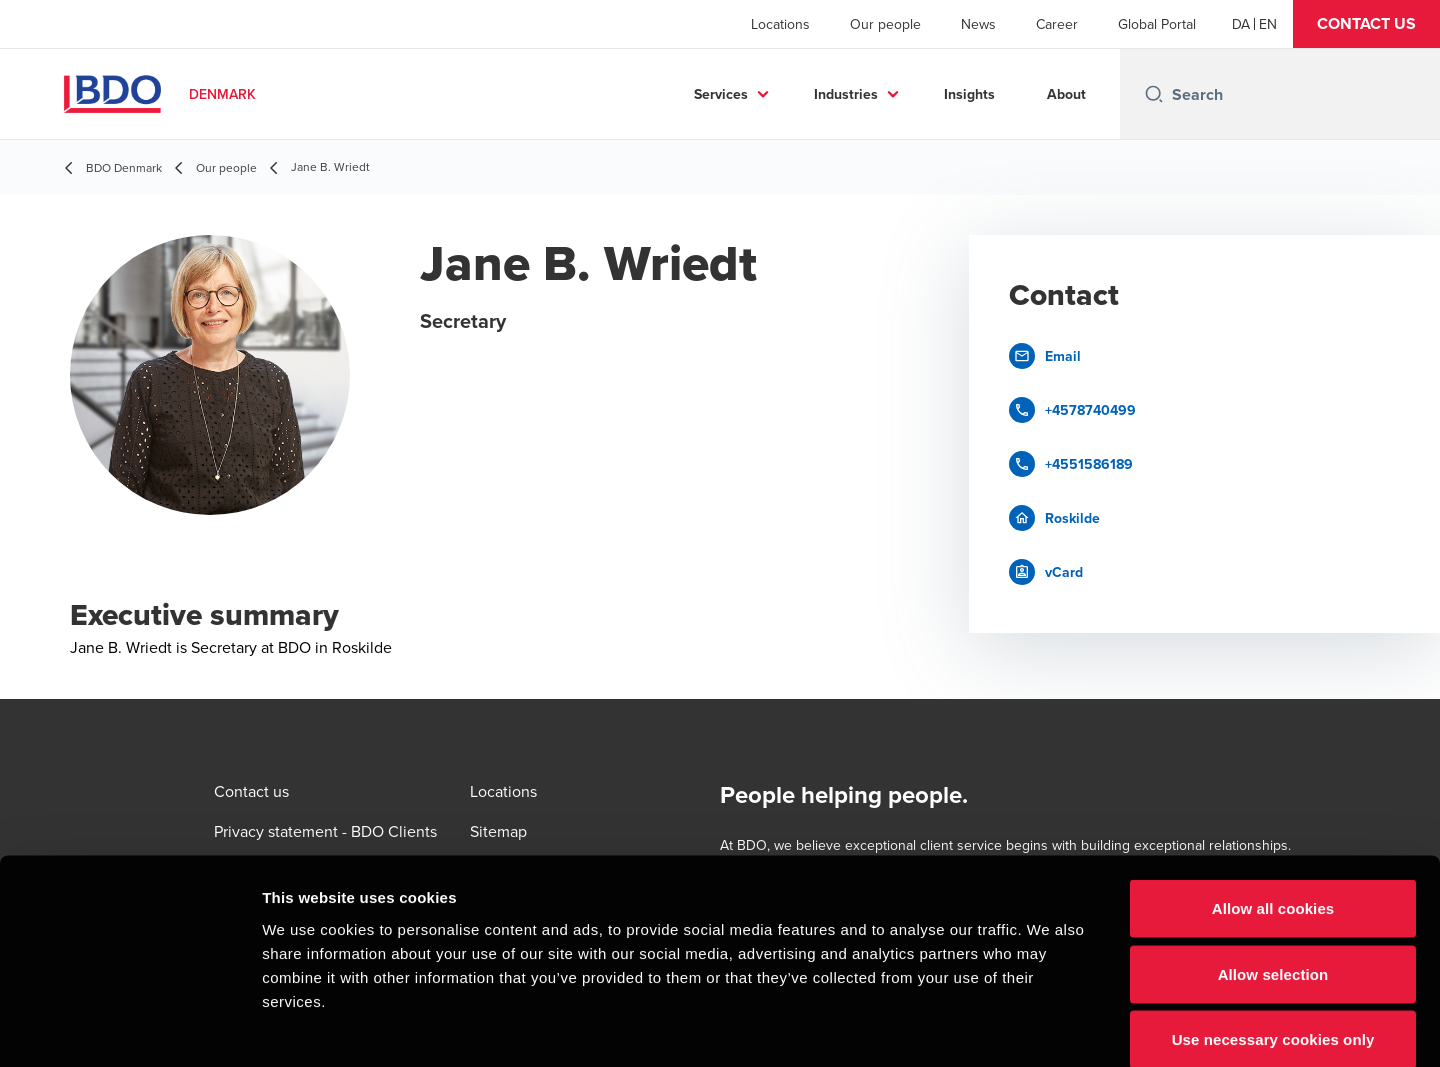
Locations (780, 24)
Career (1057, 24)
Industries (846, 94)
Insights (969, 94)
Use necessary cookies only (1273, 935)
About (1066, 94)
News (978, 24)
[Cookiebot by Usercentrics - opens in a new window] (129, 1028)
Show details (1049, 1027)
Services (721, 94)
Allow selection (1273, 870)
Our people (885, 24)
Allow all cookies (1273, 804)
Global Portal (1157, 24)
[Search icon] (1154, 94)
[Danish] (1241, 24)
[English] (1268, 24)
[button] (1366, 24)
